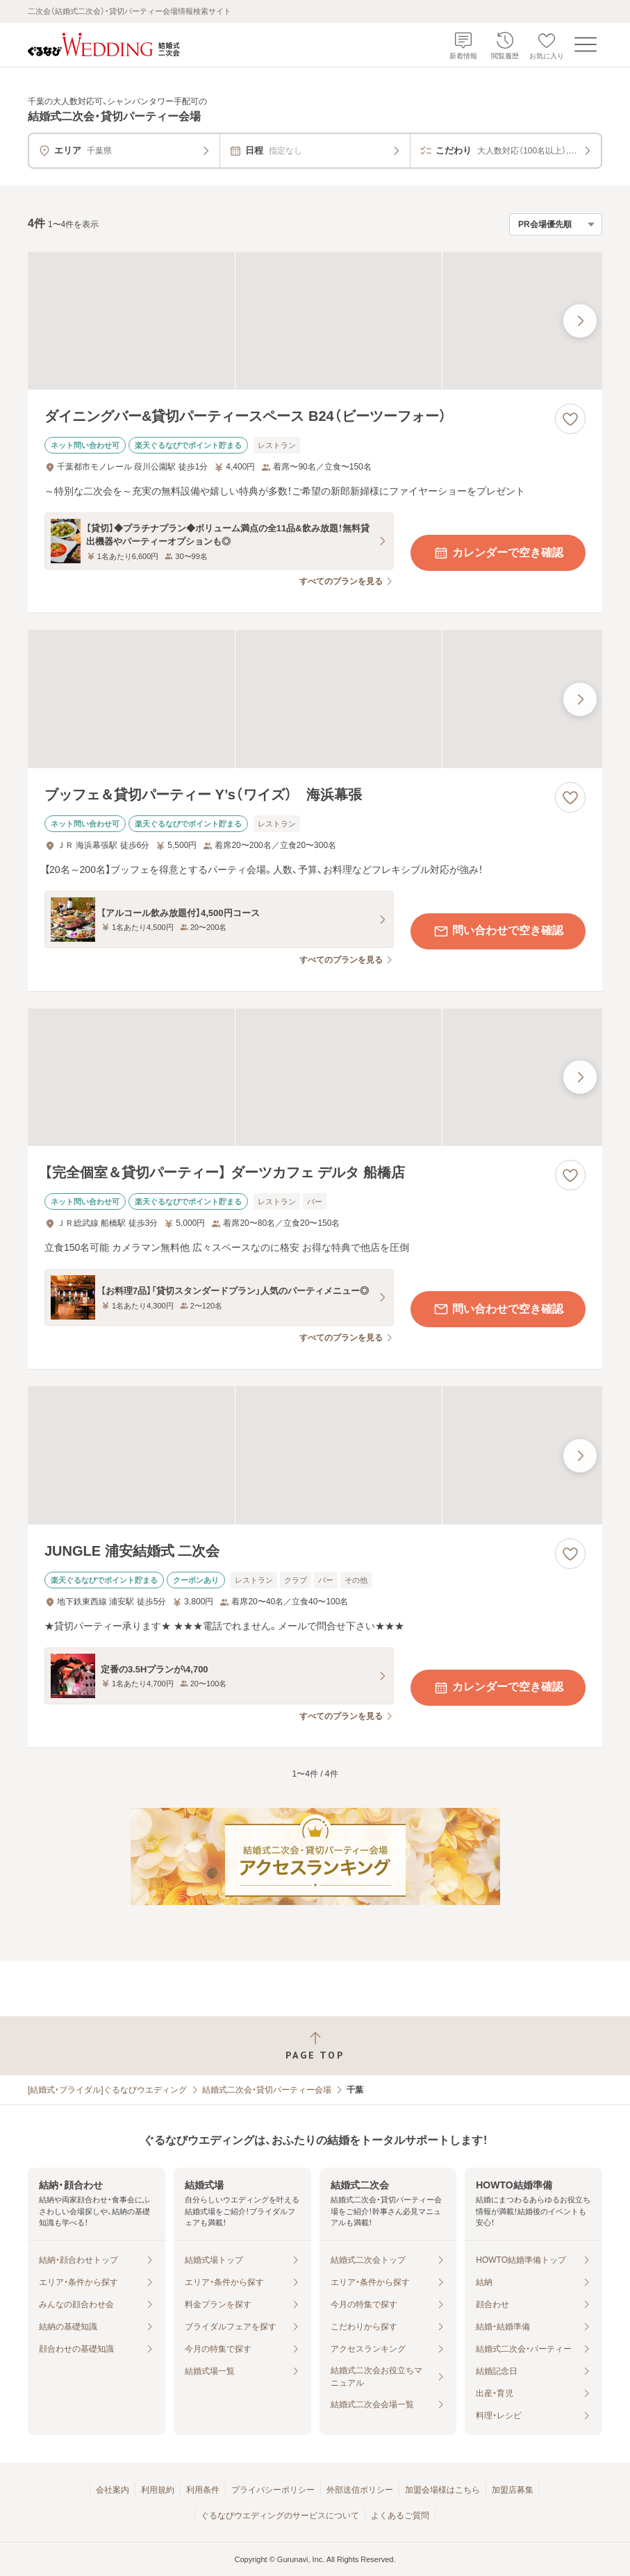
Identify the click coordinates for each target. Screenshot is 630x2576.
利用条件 (202, 2490)
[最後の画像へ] (580, 321)
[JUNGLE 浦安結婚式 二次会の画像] (315, 1455)
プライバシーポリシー (273, 2490)
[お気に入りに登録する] (570, 419)
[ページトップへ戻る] (315, 2045)
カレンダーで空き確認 (498, 553)
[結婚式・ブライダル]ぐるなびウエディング (107, 2090)
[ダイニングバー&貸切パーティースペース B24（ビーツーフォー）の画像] (315, 321)
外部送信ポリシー (359, 2490)
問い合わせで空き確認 (498, 931)
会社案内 (112, 2490)
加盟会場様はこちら (442, 2490)
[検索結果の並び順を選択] (555, 224)
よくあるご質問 (400, 2515)
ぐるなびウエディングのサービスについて (280, 2515)
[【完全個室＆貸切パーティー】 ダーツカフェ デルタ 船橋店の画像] (315, 1077)
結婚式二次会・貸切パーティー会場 (266, 2090)
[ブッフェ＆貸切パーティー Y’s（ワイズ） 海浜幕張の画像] (315, 698)
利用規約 (157, 2490)
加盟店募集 (512, 2490)
